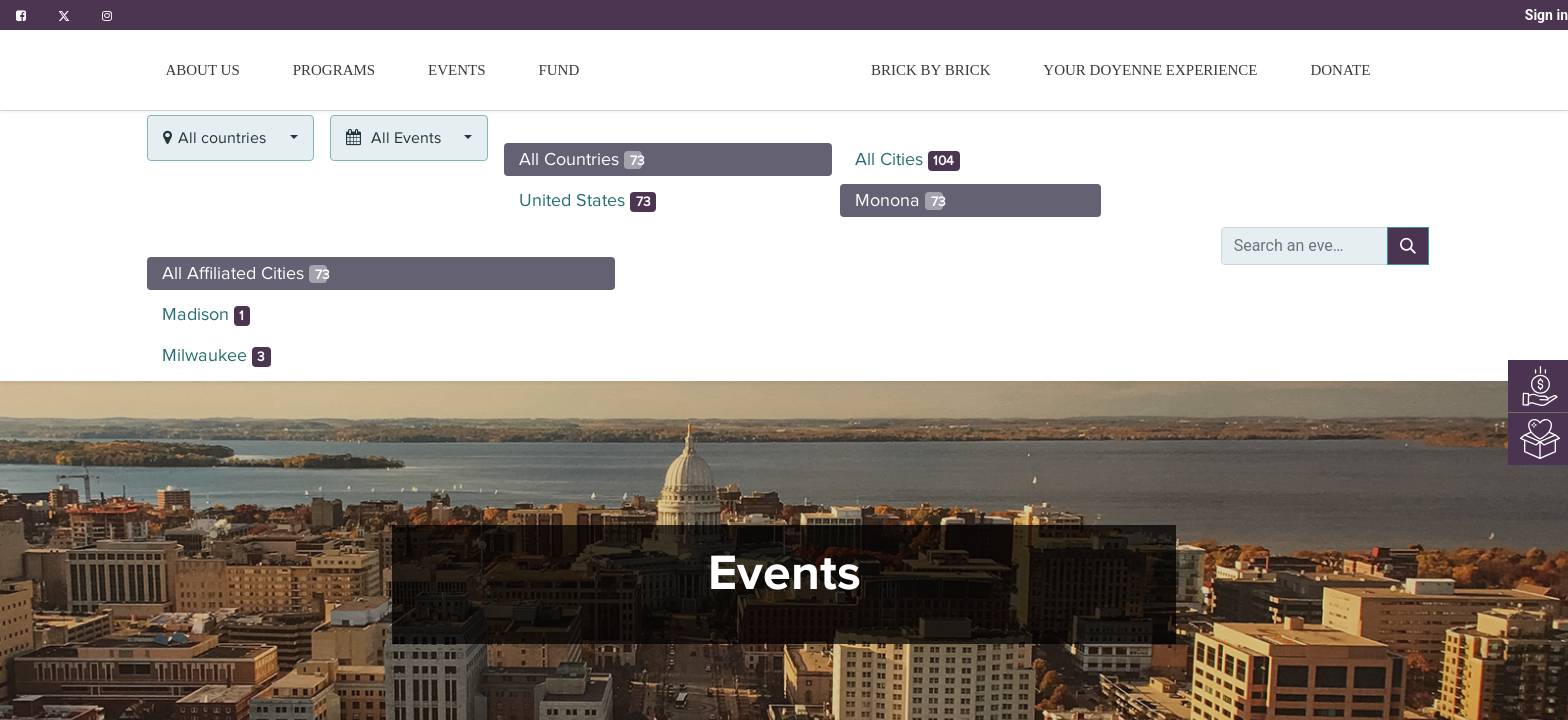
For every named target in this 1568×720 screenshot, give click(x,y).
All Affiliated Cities (246, 273)
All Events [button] (395, 138)
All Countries (582, 159)
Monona (900, 200)
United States (587, 201)
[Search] (1408, 246)
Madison (206, 315)
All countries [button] (216, 138)
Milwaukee (216, 356)
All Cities (907, 160)
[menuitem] (558, 70)
